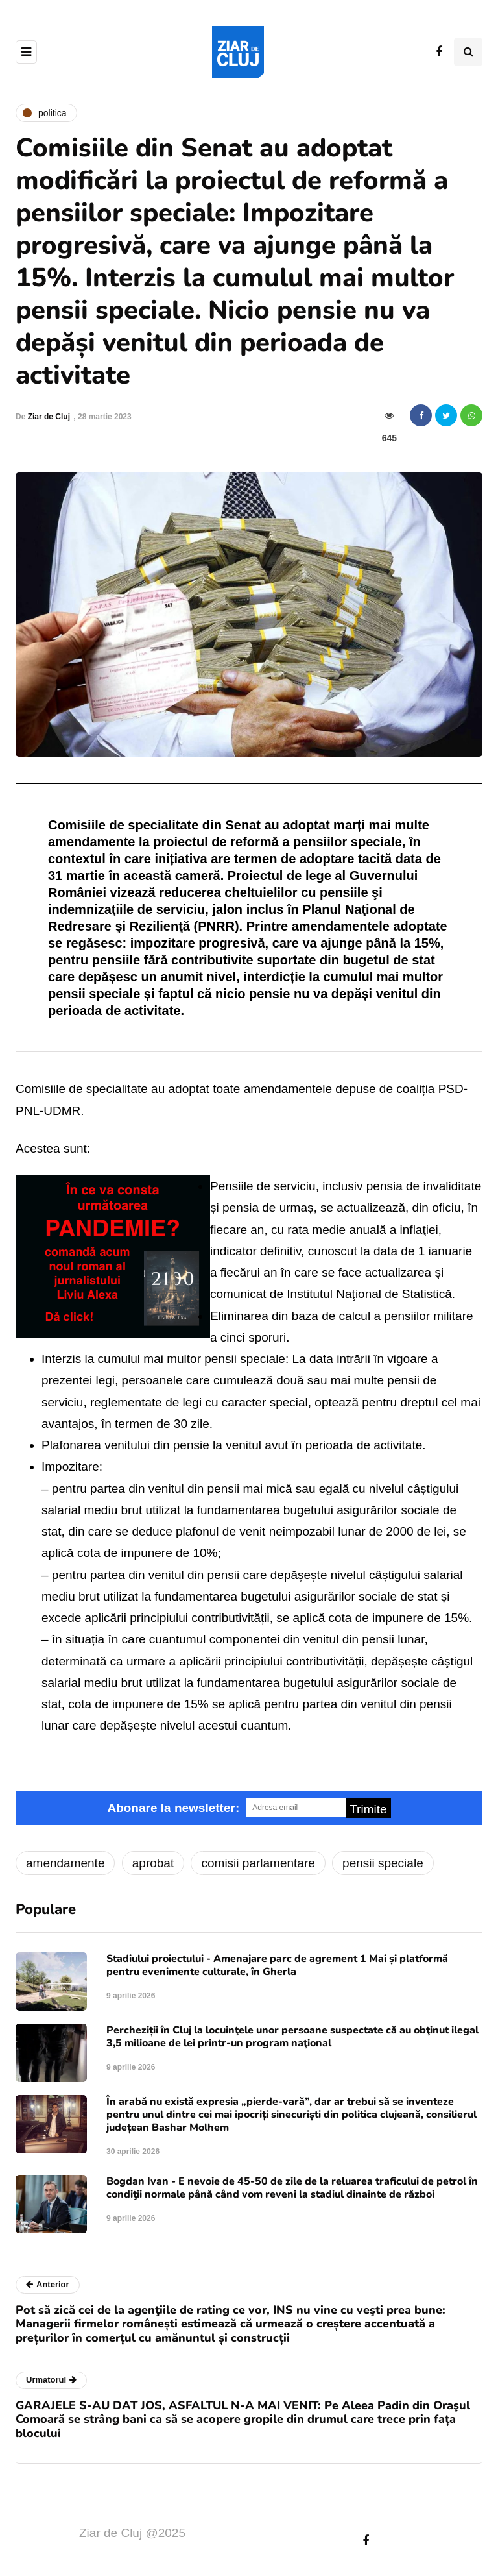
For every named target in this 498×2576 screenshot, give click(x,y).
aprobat (153, 1863)
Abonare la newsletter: (173, 1808)
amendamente (65, 1863)
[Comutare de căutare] (468, 52)
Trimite (368, 1809)
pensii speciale (382, 1863)
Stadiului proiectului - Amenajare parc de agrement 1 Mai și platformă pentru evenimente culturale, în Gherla (277, 1965)
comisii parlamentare (257, 1863)
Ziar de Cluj (49, 416)
